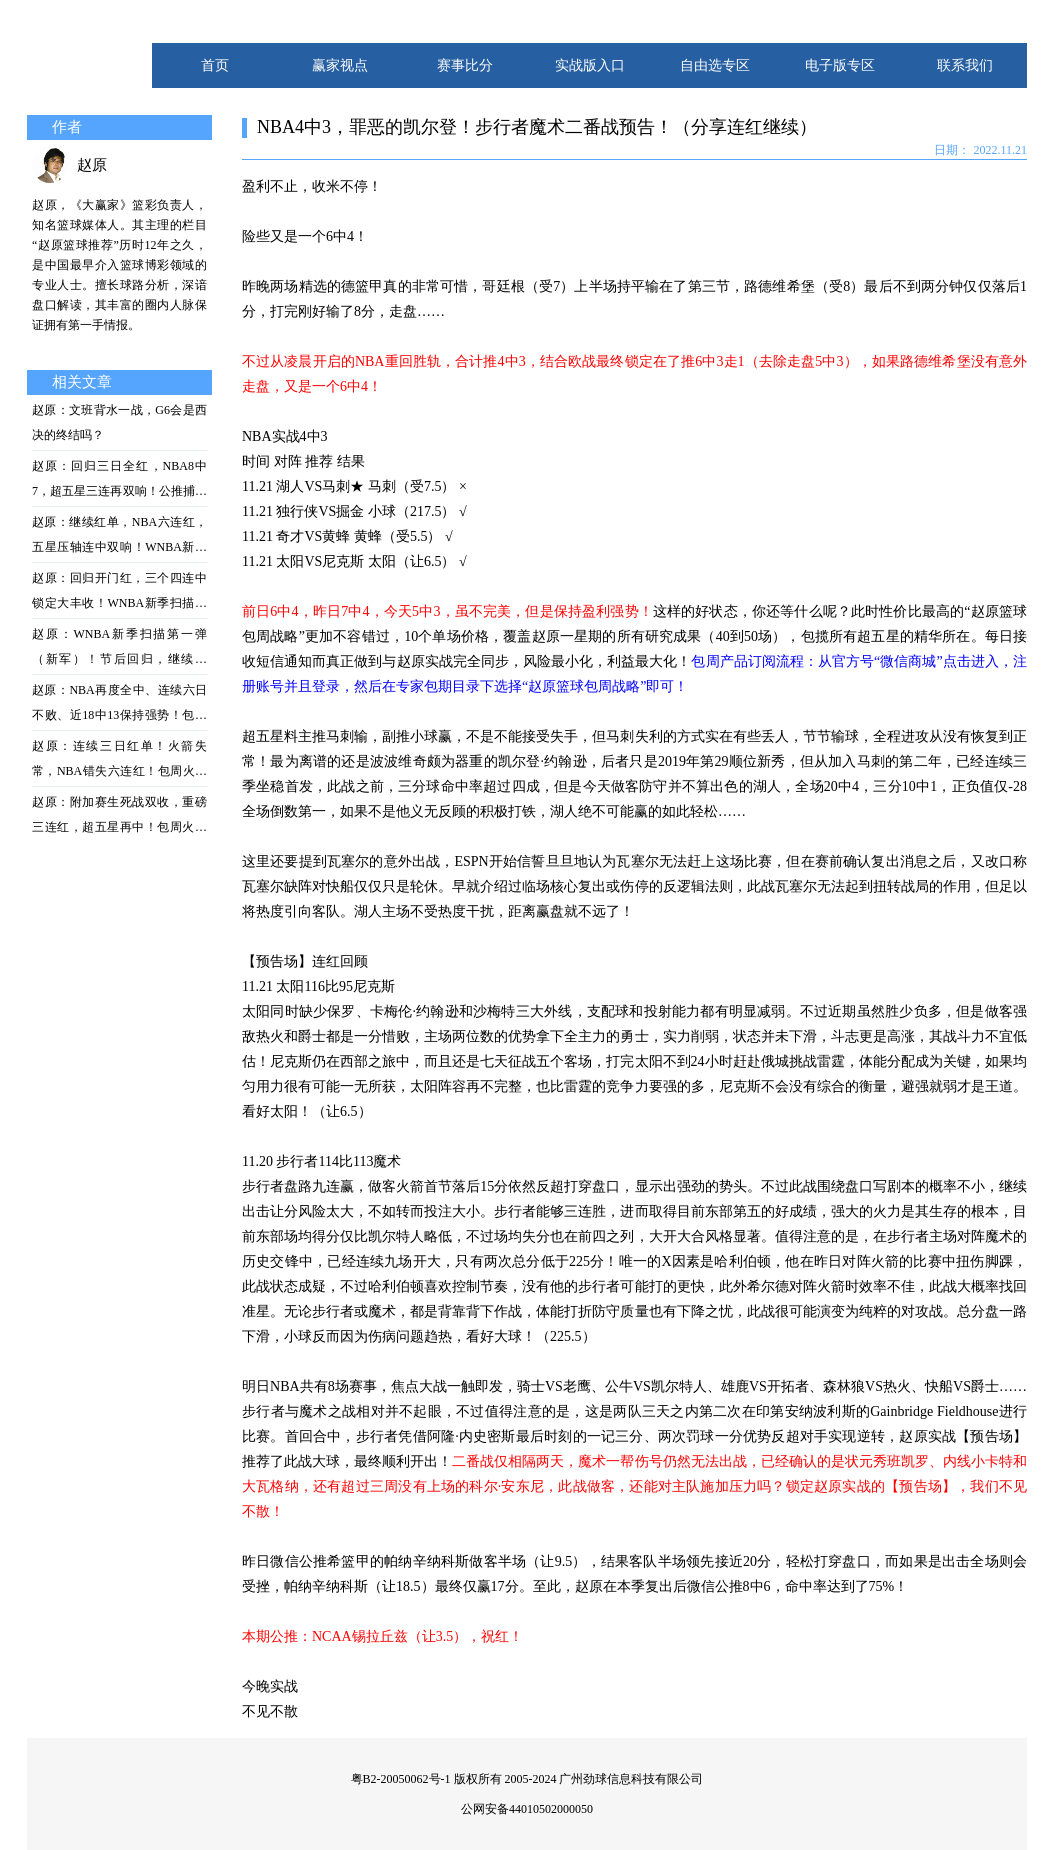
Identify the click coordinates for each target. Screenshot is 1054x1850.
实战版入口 (590, 65)
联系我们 (965, 65)
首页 (215, 65)
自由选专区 (715, 65)
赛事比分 (465, 65)
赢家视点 (340, 65)
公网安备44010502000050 (527, 1809)
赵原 (92, 165)
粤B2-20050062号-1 (401, 1779)
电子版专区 (840, 65)
